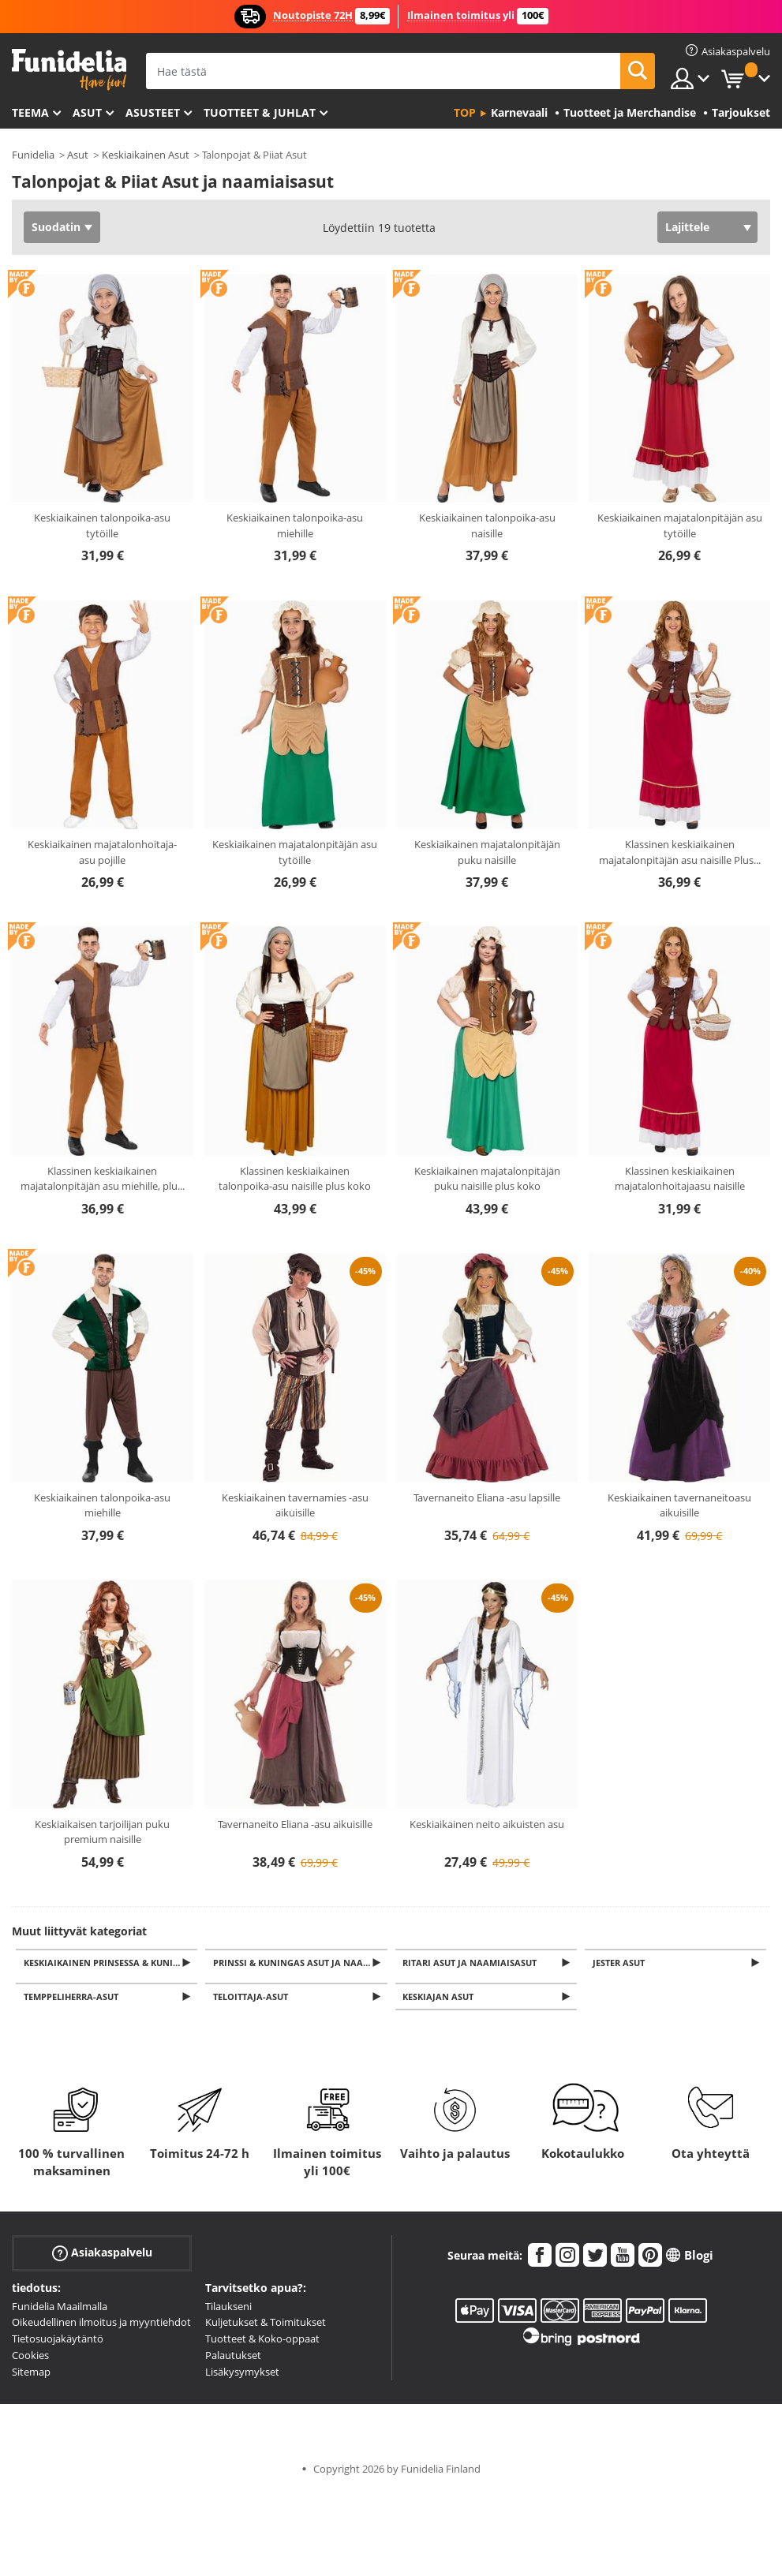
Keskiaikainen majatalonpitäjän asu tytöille (679, 525)
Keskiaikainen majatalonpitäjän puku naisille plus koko (487, 1179)
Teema (30, 112)
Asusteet (152, 112)
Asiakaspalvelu (102, 2257)
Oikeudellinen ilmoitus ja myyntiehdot (101, 2327)
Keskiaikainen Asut (145, 155)
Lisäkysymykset (242, 2376)
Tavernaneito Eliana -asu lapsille (486, 1497)
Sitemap (31, 2376)
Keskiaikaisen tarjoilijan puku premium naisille (102, 1832)
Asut (87, 112)
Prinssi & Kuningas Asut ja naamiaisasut (301, 1963)
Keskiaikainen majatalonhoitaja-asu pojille (102, 852)
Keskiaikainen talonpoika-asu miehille (294, 525)
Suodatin (56, 226)
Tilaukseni (228, 2310)
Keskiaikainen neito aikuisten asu (487, 1824)
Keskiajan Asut (441, 2000)
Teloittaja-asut (252, 2000)
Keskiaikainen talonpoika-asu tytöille (102, 525)
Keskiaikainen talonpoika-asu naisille (487, 525)
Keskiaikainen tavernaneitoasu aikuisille (679, 1505)
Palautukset (233, 2360)
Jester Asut (621, 1963)
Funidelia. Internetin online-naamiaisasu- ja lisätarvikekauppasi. (69, 70)
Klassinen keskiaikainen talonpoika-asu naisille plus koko (295, 1179)
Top (465, 112)
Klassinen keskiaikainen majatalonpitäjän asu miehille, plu (103, 1179)
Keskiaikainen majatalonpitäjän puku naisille (487, 852)
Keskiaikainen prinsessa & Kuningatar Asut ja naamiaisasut (111, 1963)
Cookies (30, 2360)
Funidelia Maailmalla (59, 2310)
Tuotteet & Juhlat (260, 112)
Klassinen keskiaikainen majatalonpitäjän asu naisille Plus (680, 852)
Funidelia (33, 155)
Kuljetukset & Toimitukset (265, 2327)
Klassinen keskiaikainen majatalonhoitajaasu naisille (680, 1179)
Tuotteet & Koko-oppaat (262, 2343)
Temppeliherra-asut (73, 2000)
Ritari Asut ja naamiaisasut (473, 1963)
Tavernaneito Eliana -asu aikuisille (295, 1824)
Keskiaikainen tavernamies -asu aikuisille (295, 1505)
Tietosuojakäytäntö (57, 2343)
